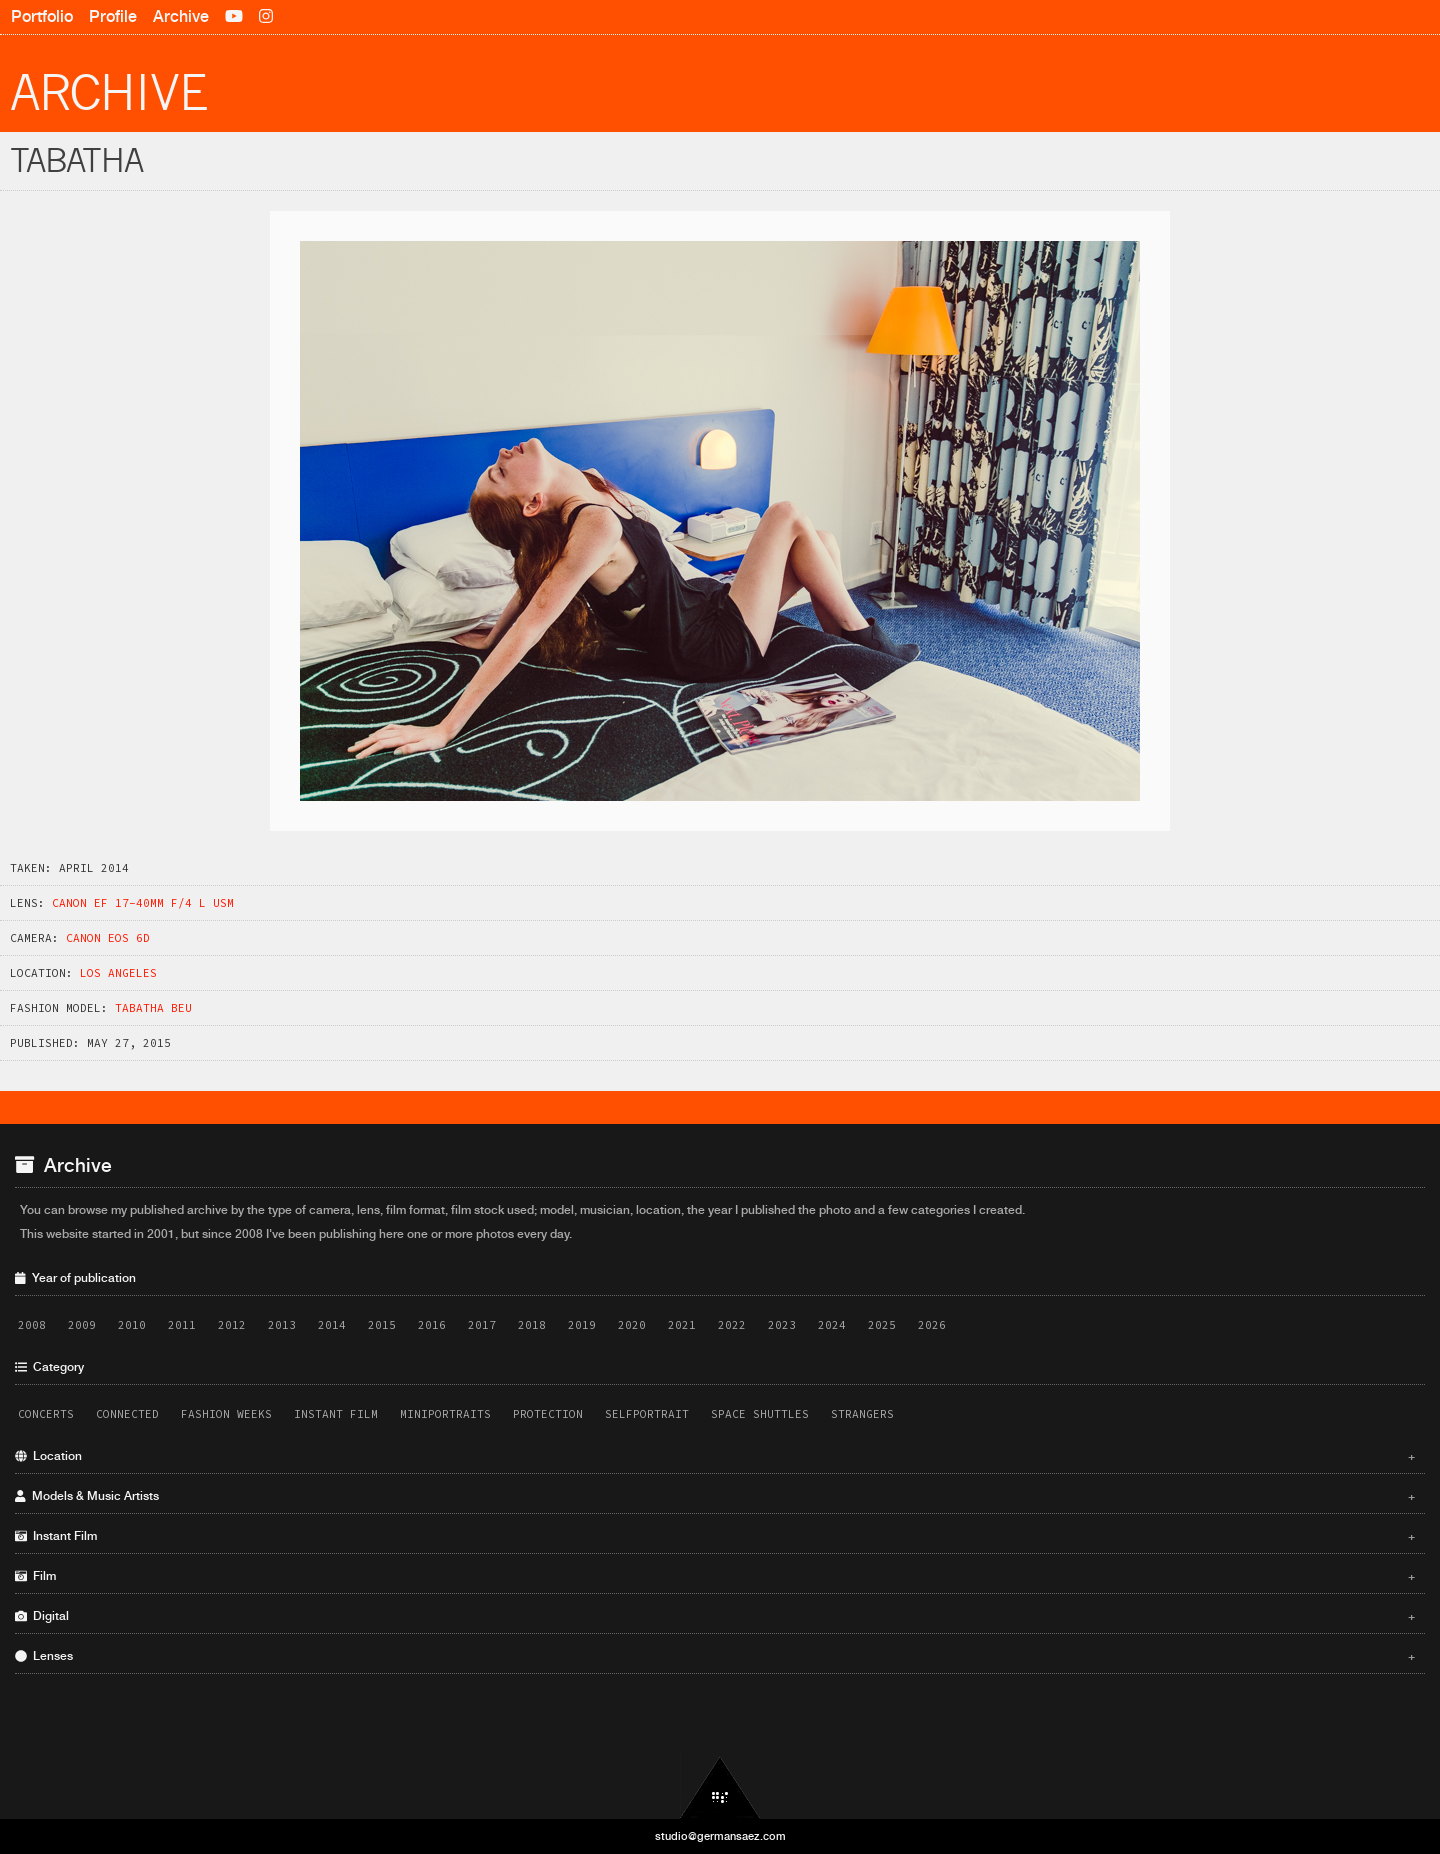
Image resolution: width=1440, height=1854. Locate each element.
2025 (882, 1325)
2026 (932, 1325)
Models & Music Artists (715, 1496)
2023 (782, 1325)
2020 (632, 1325)
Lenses (715, 1656)
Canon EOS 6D (108, 938)
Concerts (46, 1414)
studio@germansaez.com (720, 1836)
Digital (715, 1616)
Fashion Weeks (226, 1414)
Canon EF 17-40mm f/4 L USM (143, 903)
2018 (532, 1325)
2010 (132, 1325)
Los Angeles (118, 973)
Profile (113, 16)
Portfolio (42, 16)
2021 (682, 1325)
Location (715, 1456)
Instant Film (336, 1414)
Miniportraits (445, 1414)
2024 (832, 1325)
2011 (182, 1325)
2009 (82, 1325)
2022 (732, 1325)
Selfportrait (647, 1414)
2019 (582, 1325)
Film (715, 1576)
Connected (127, 1414)
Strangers (862, 1414)
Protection (548, 1414)
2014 (332, 1325)
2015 (382, 1325)
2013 (282, 1325)
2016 (432, 1325)
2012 (232, 1325)
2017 (482, 1325)
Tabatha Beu (153, 1008)
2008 (32, 1325)
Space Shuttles (760, 1414)
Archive (181, 16)
